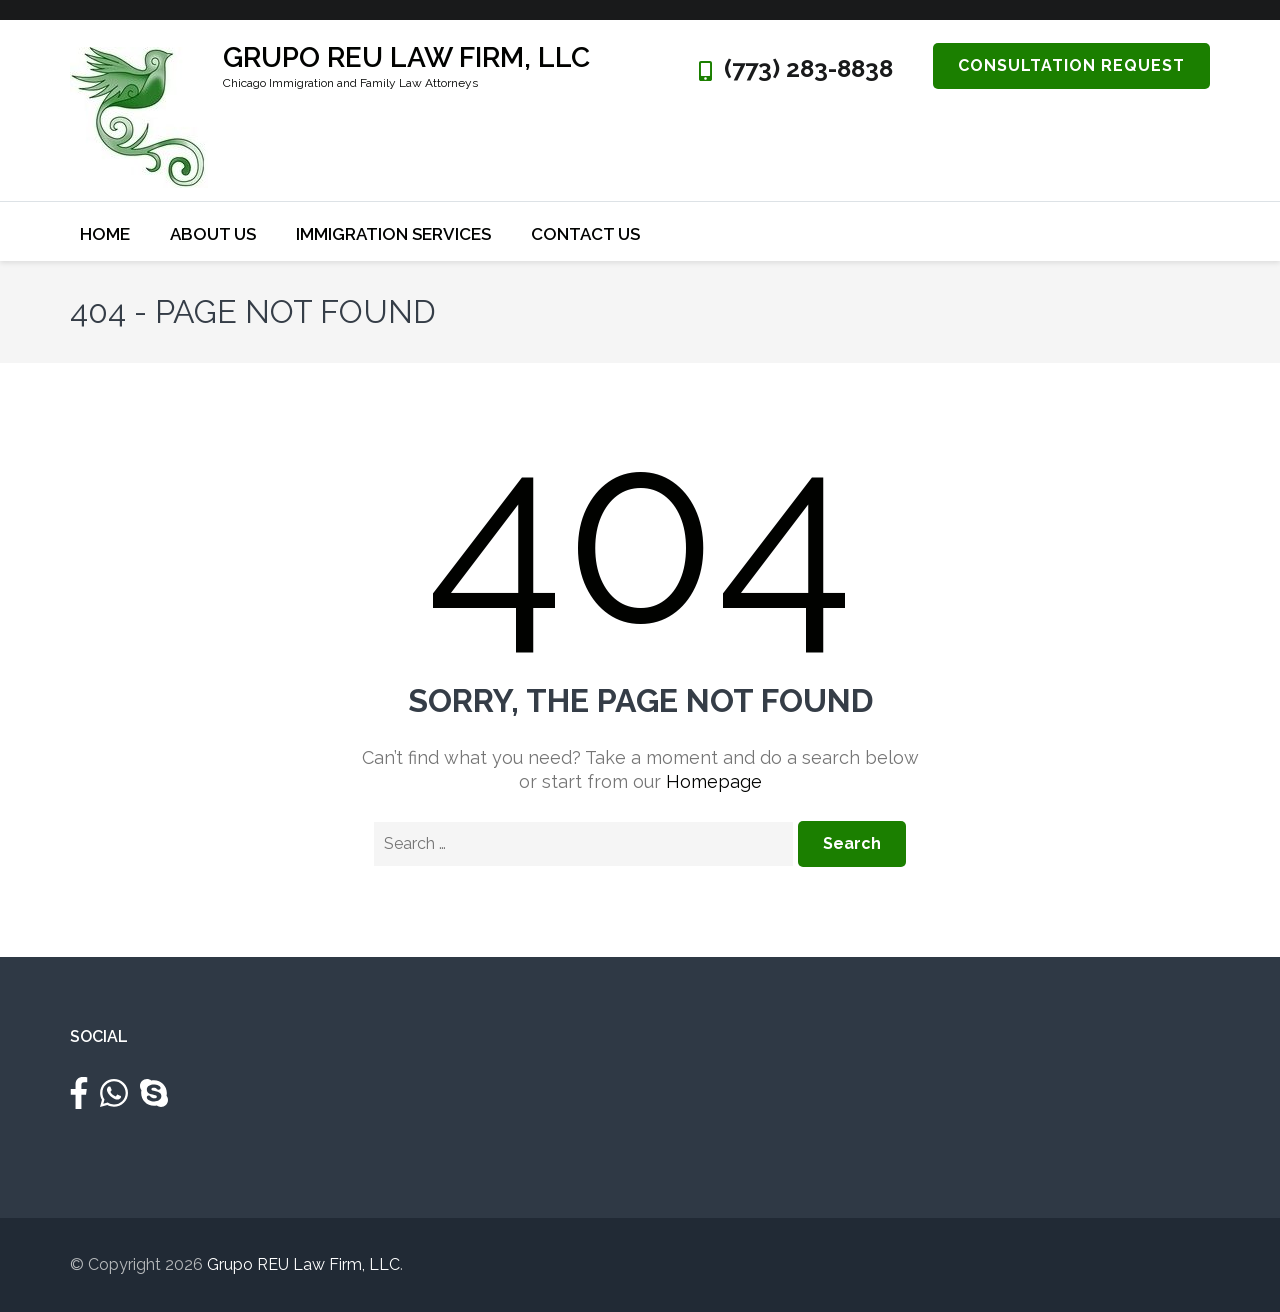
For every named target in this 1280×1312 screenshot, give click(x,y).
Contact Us (585, 234)
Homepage (714, 781)
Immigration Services (393, 234)
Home (105, 234)
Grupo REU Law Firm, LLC (406, 57)
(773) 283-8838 (808, 69)
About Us (213, 234)
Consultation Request (1071, 65)
